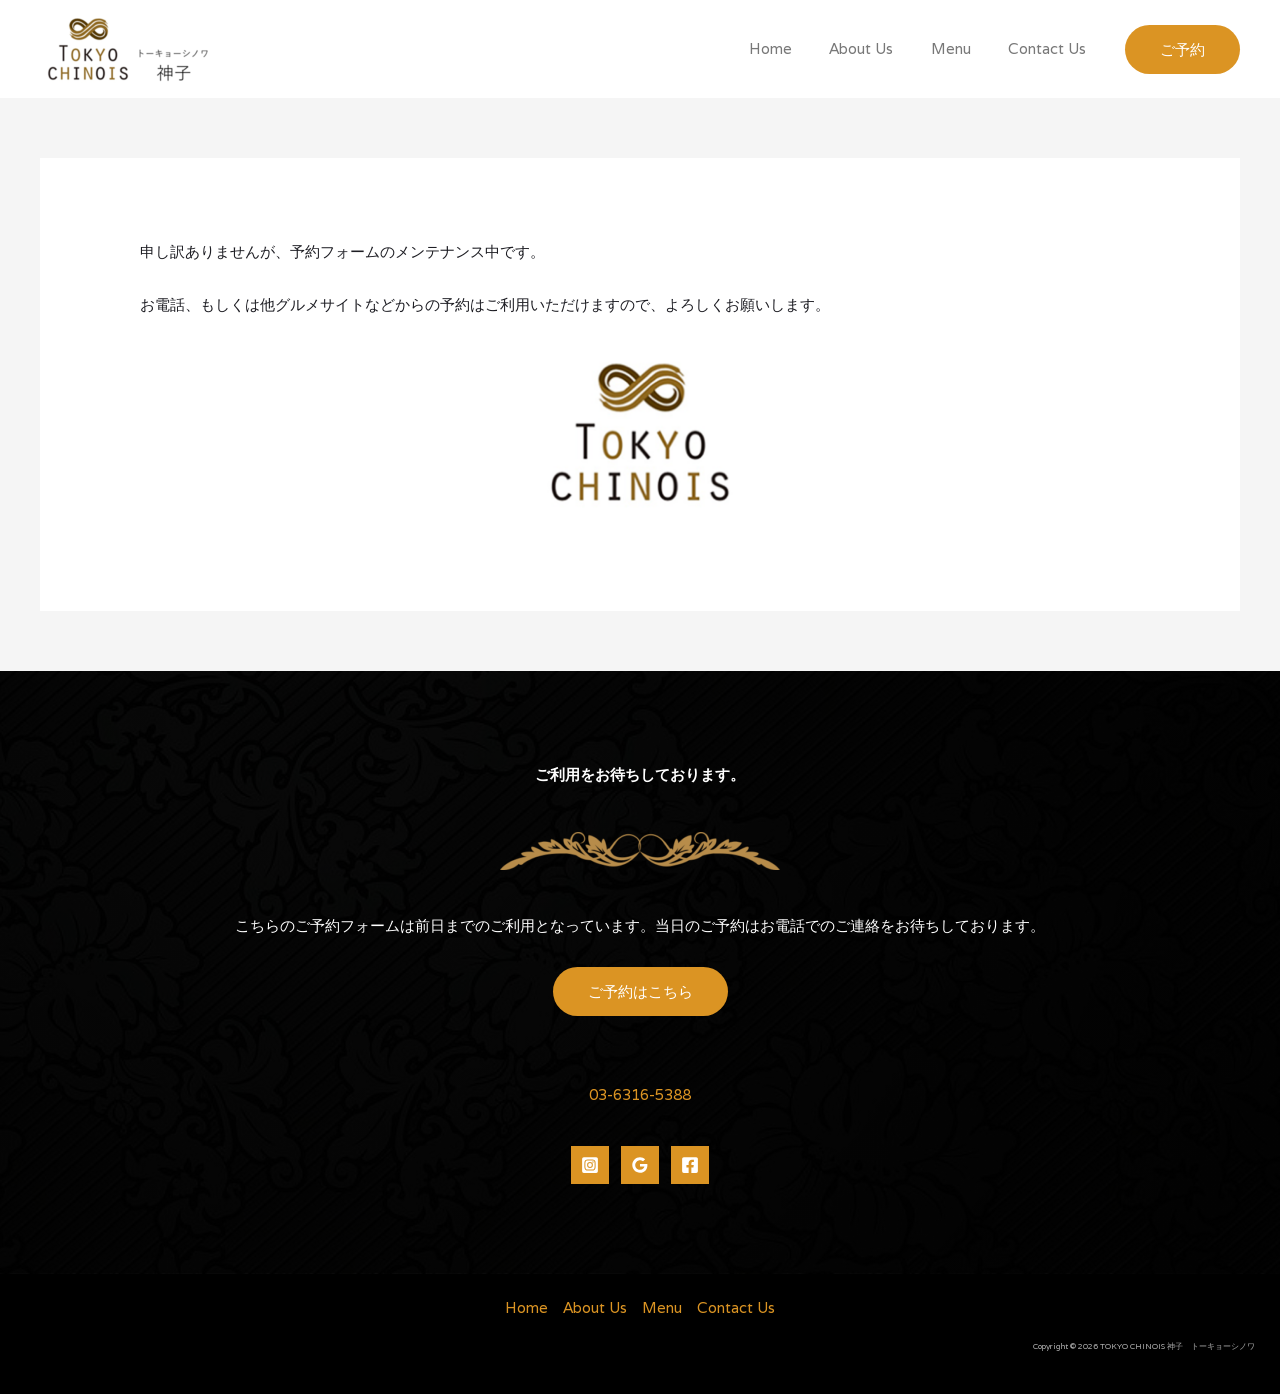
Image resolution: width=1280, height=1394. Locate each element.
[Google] (640, 1165)
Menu (962, 48)
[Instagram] (590, 1165)
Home (796, 48)
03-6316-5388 (640, 1094)
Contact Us (1051, 48)
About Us (880, 48)
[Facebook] (690, 1165)
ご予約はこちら (640, 991)
